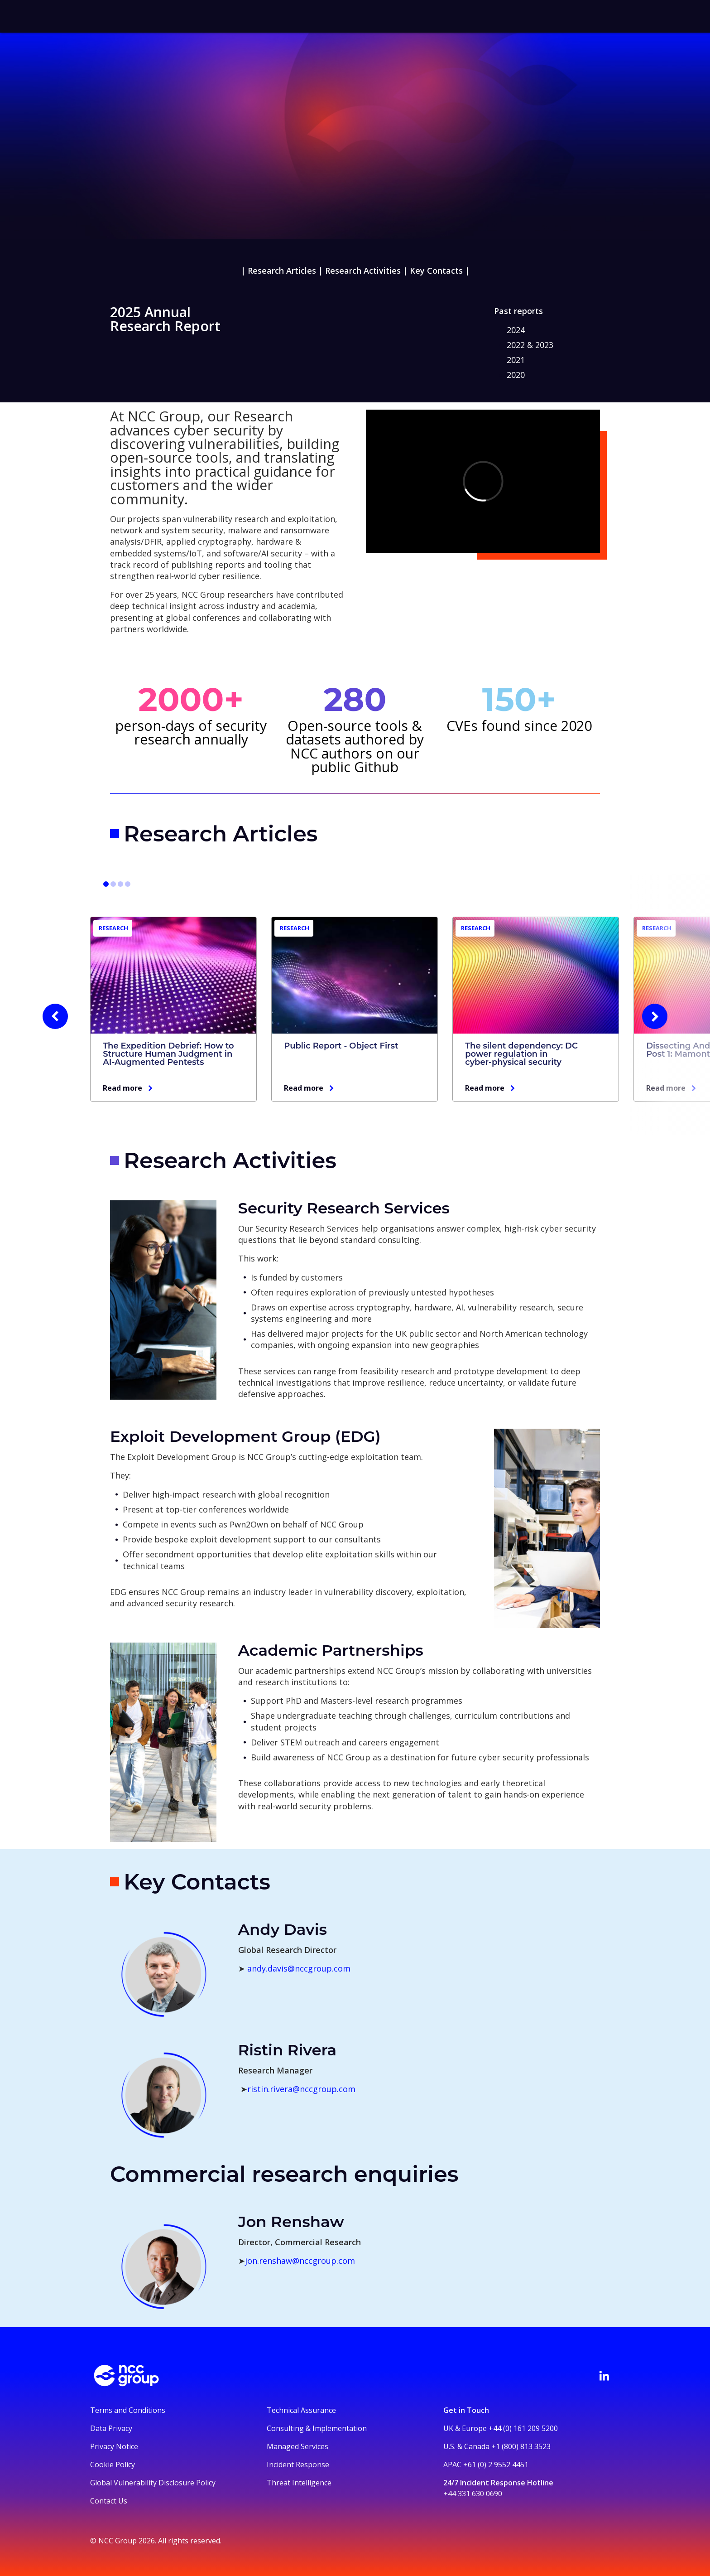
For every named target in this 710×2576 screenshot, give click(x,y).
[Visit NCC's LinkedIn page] (604, 2376)
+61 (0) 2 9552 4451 (495, 2465)
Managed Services (297, 2446)
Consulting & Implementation (317, 2428)
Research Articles (282, 270)
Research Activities (363, 270)
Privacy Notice (114, 2446)
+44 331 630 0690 (472, 2494)
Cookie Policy (112, 2465)
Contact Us (108, 2501)
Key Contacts (436, 270)
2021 (516, 359)
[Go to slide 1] (106, 884)
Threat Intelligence (299, 2483)
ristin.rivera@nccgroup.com (301, 2088)
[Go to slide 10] (127, 884)
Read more (122, 1088)
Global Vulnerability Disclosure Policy (153, 2483)
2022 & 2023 (530, 344)
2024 (516, 329)
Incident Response (298, 2465)
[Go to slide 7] (120, 884)
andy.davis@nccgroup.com (298, 1968)
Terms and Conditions (127, 2410)
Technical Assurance (301, 2410)
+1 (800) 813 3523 (521, 2446)
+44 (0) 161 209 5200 (523, 2428)
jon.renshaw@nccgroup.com (300, 2260)
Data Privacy (111, 2428)
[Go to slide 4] (113, 884)
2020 (516, 374)
